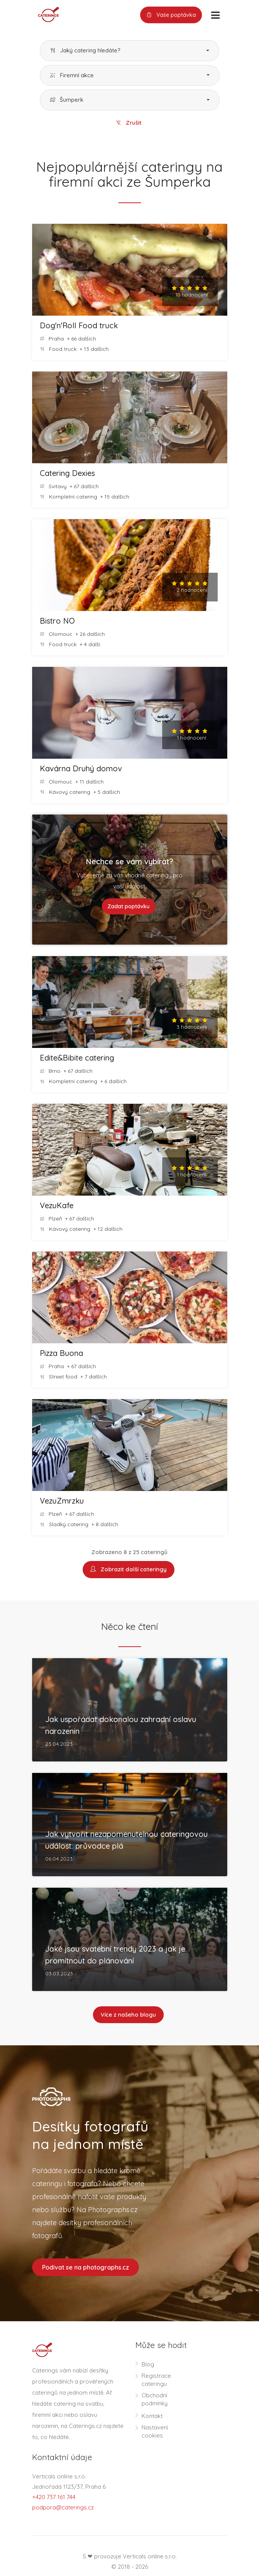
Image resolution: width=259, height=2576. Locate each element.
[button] (129, 50)
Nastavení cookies (155, 2432)
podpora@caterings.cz (63, 2508)
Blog (148, 2365)
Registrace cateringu (156, 2381)
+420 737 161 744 (53, 2498)
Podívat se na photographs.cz (85, 2268)
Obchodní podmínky (155, 2400)
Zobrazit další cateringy (128, 1570)
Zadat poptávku (129, 906)
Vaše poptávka (171, 15)
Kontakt (152, 2417)
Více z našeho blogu (128, 2015)
